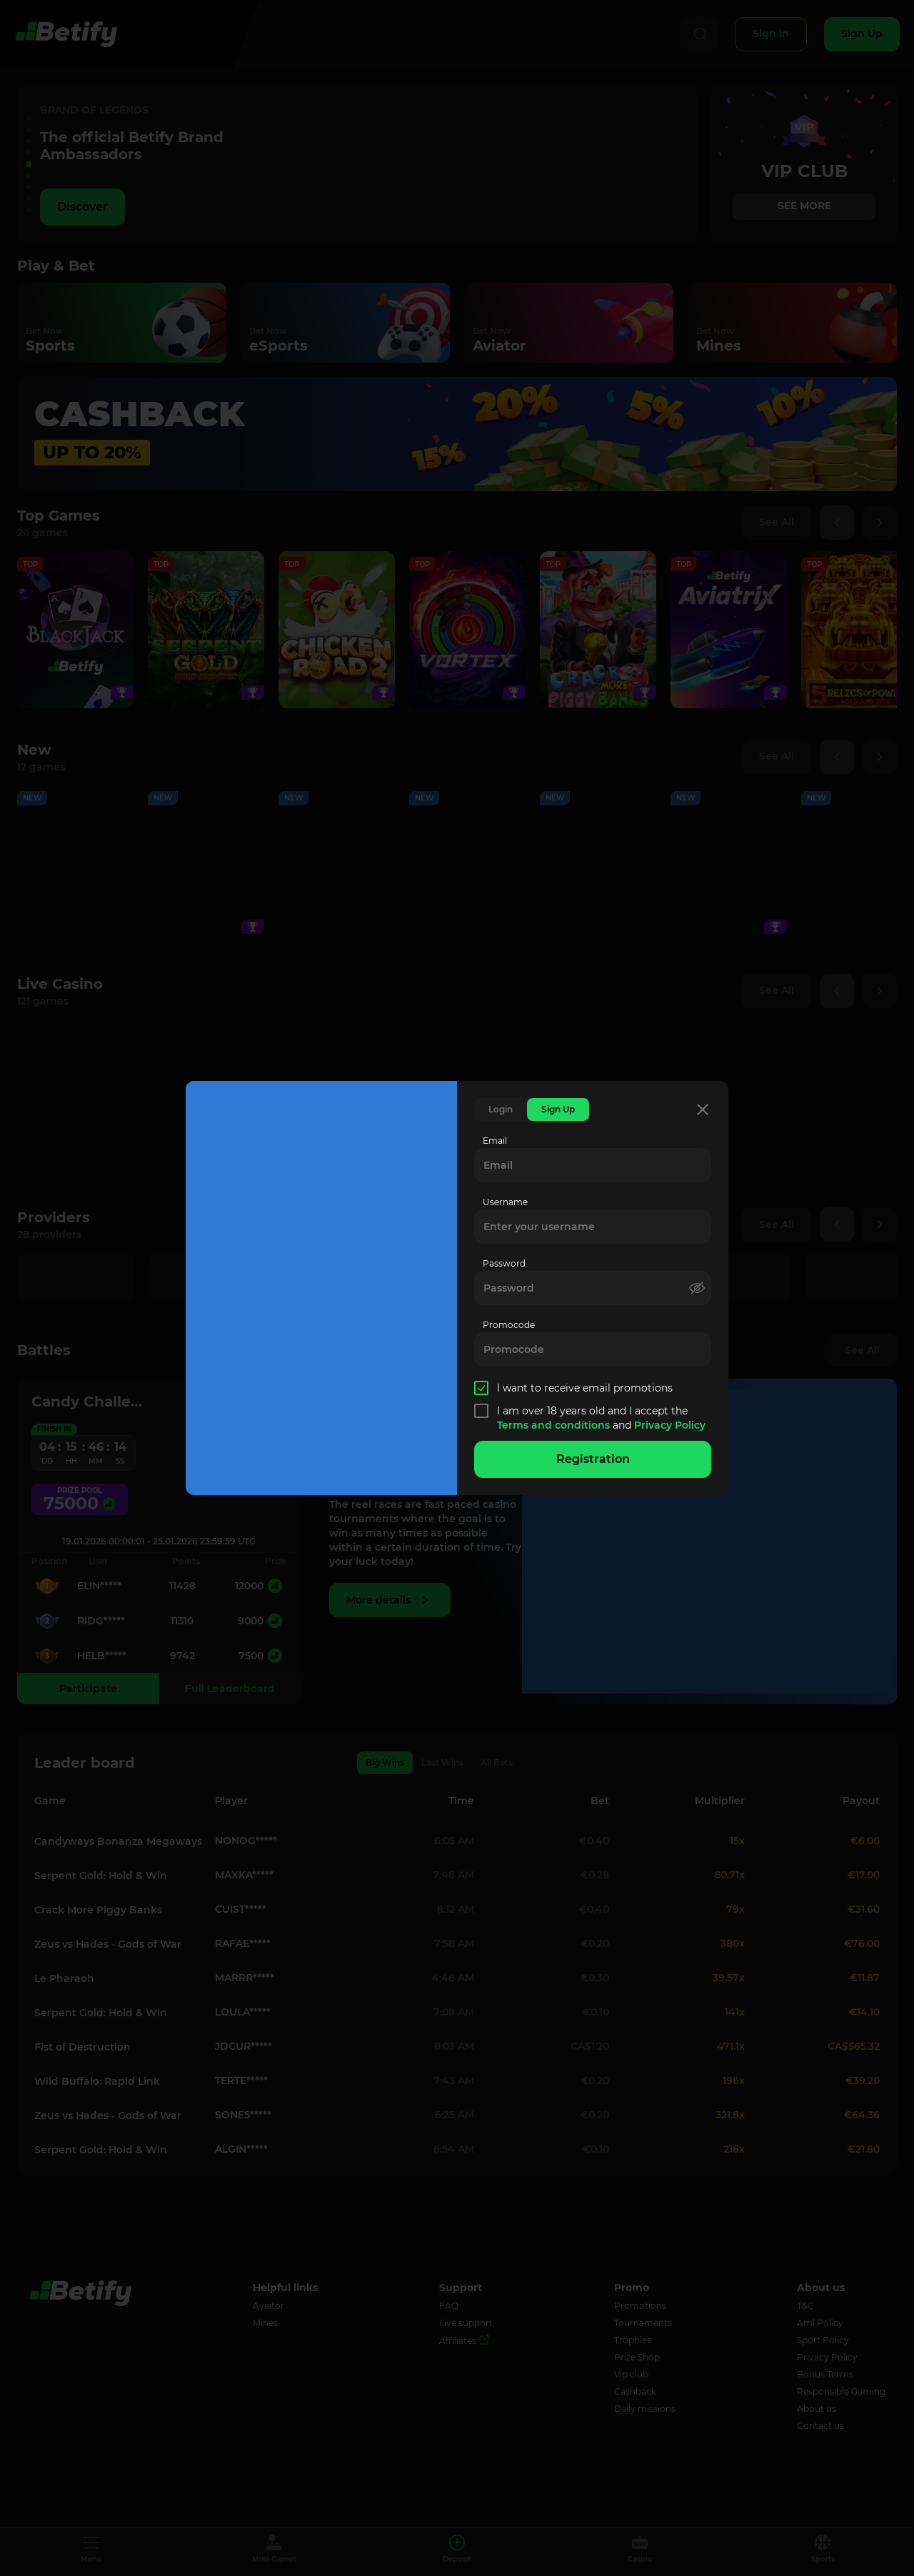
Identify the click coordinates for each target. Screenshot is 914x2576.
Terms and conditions (555, 1425)
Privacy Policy (669, 1425)
